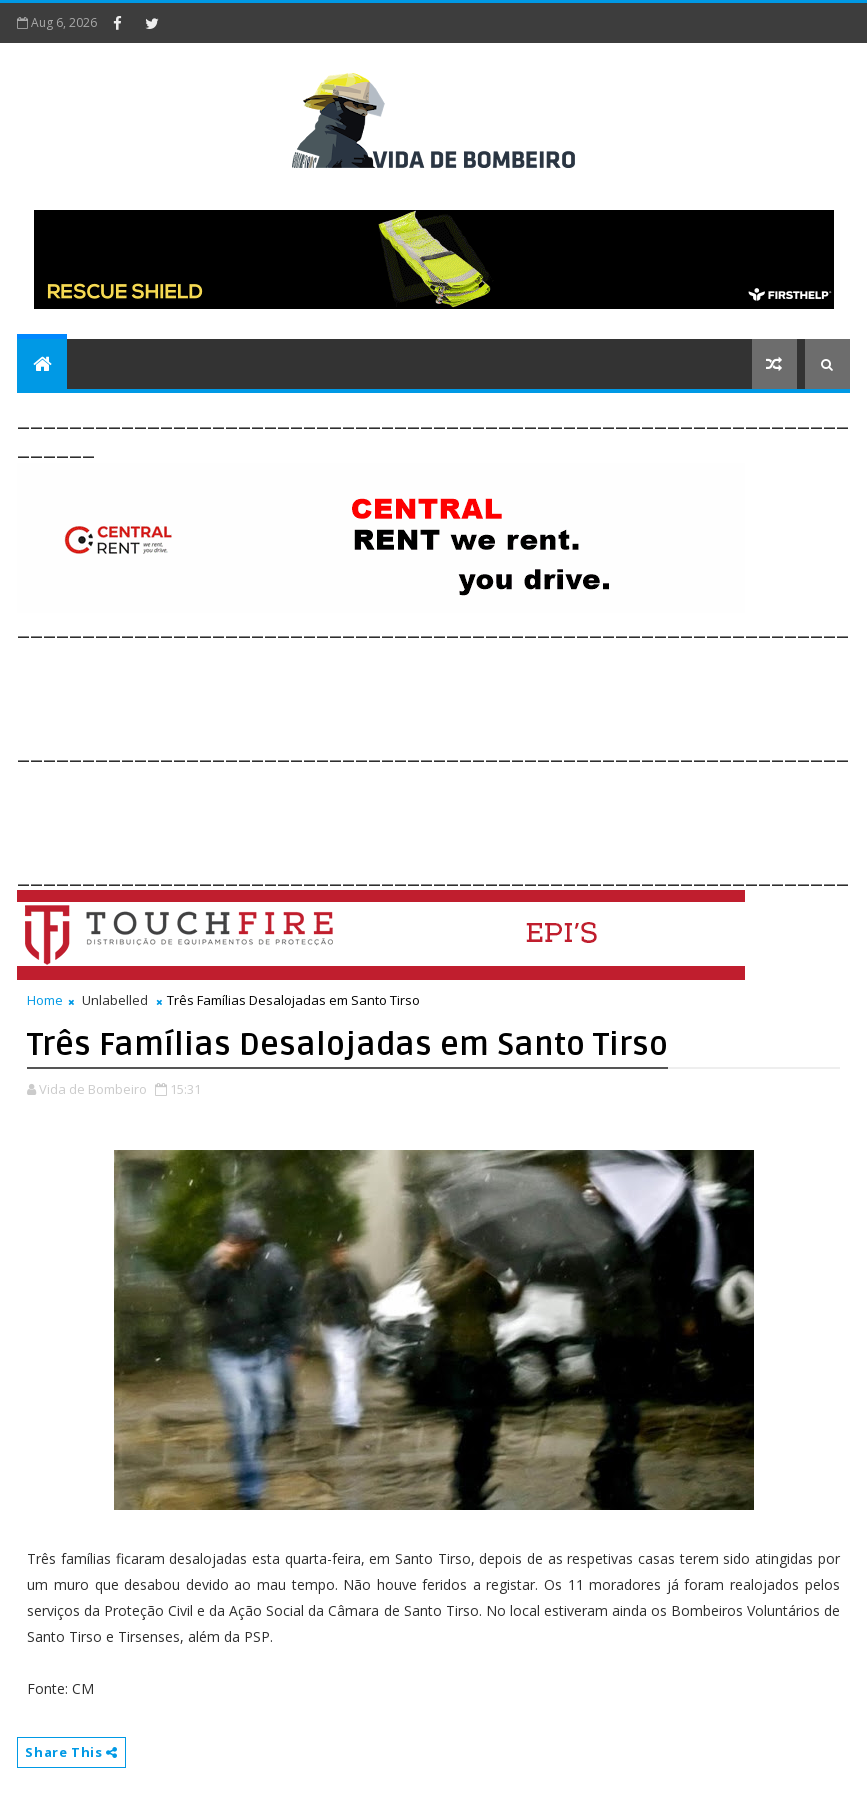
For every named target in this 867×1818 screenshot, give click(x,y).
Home (45, 1000)
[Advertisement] (381, 687)
